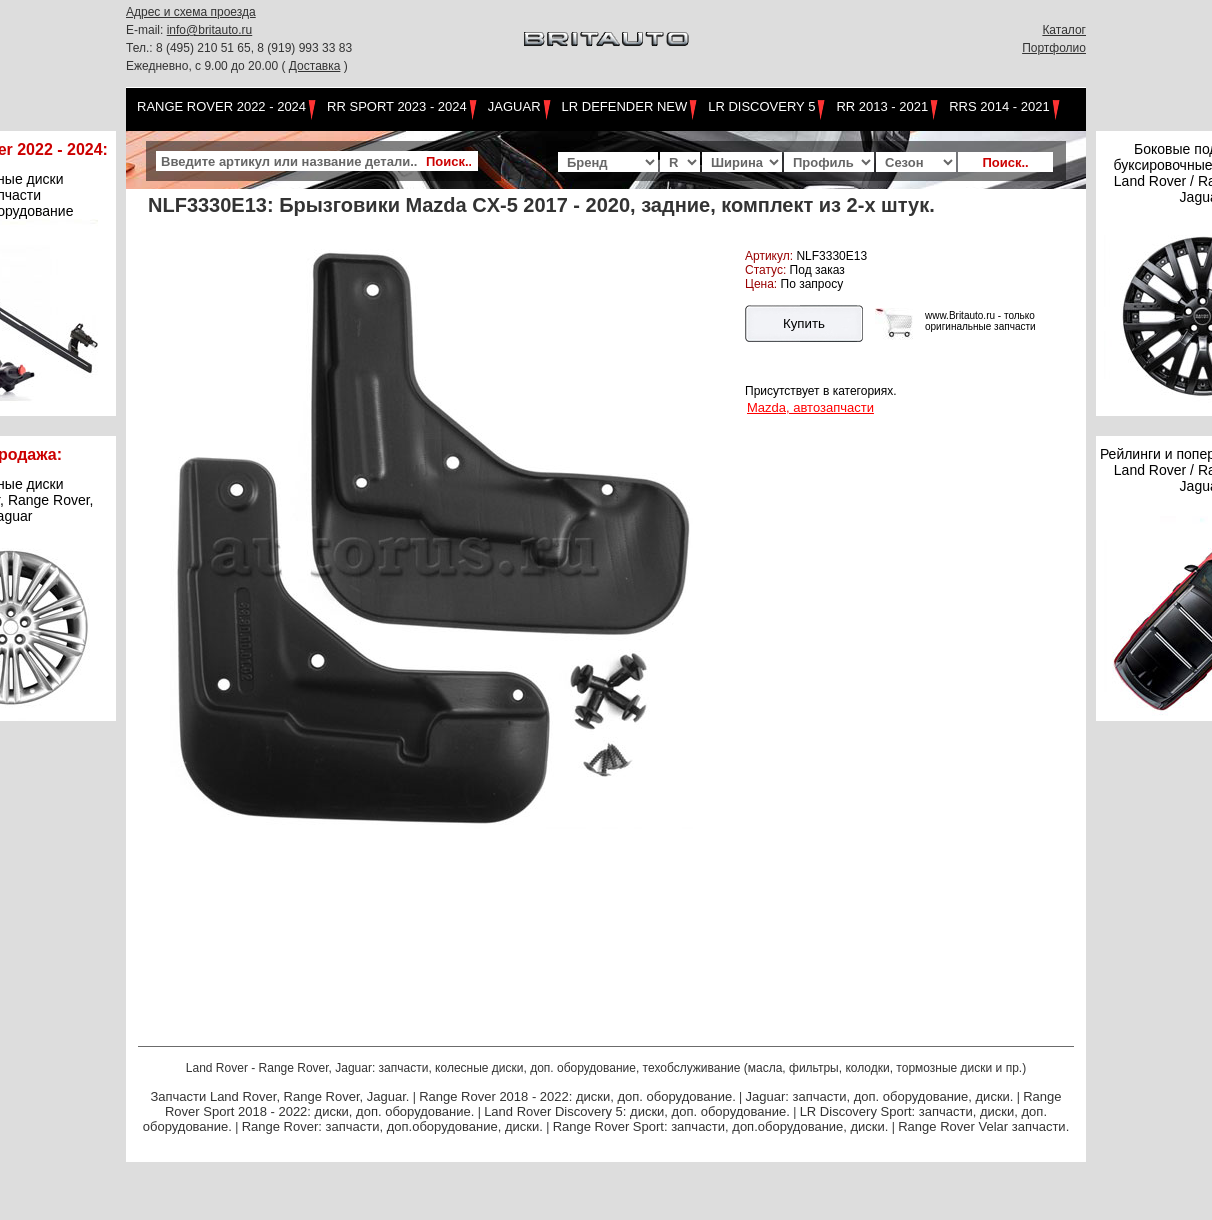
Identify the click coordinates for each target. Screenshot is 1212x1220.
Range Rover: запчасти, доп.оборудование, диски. (392, 1126)
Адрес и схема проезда (191, 12)
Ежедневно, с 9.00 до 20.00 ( (207, 66)
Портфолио (1054, 48)
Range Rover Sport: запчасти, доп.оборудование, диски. (721, 1126)
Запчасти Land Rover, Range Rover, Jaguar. (279, 1096)
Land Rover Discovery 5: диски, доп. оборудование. (637, 1111)
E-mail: (146, 30)
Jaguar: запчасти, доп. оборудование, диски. (880, 1096)
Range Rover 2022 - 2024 (221, 106)
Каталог (1064, 30)
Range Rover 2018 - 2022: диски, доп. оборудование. (577, 1096)
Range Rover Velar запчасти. (983, 1126)
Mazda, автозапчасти (810, 407)
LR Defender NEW (625, 106)
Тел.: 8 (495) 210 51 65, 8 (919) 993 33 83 (239, 48)
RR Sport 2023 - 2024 (397, 106)
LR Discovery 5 (761, 106)
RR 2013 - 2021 (882, 106)
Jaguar (514, 106)
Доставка (315, 66)
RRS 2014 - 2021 (999, 106)
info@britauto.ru (210, 30)
